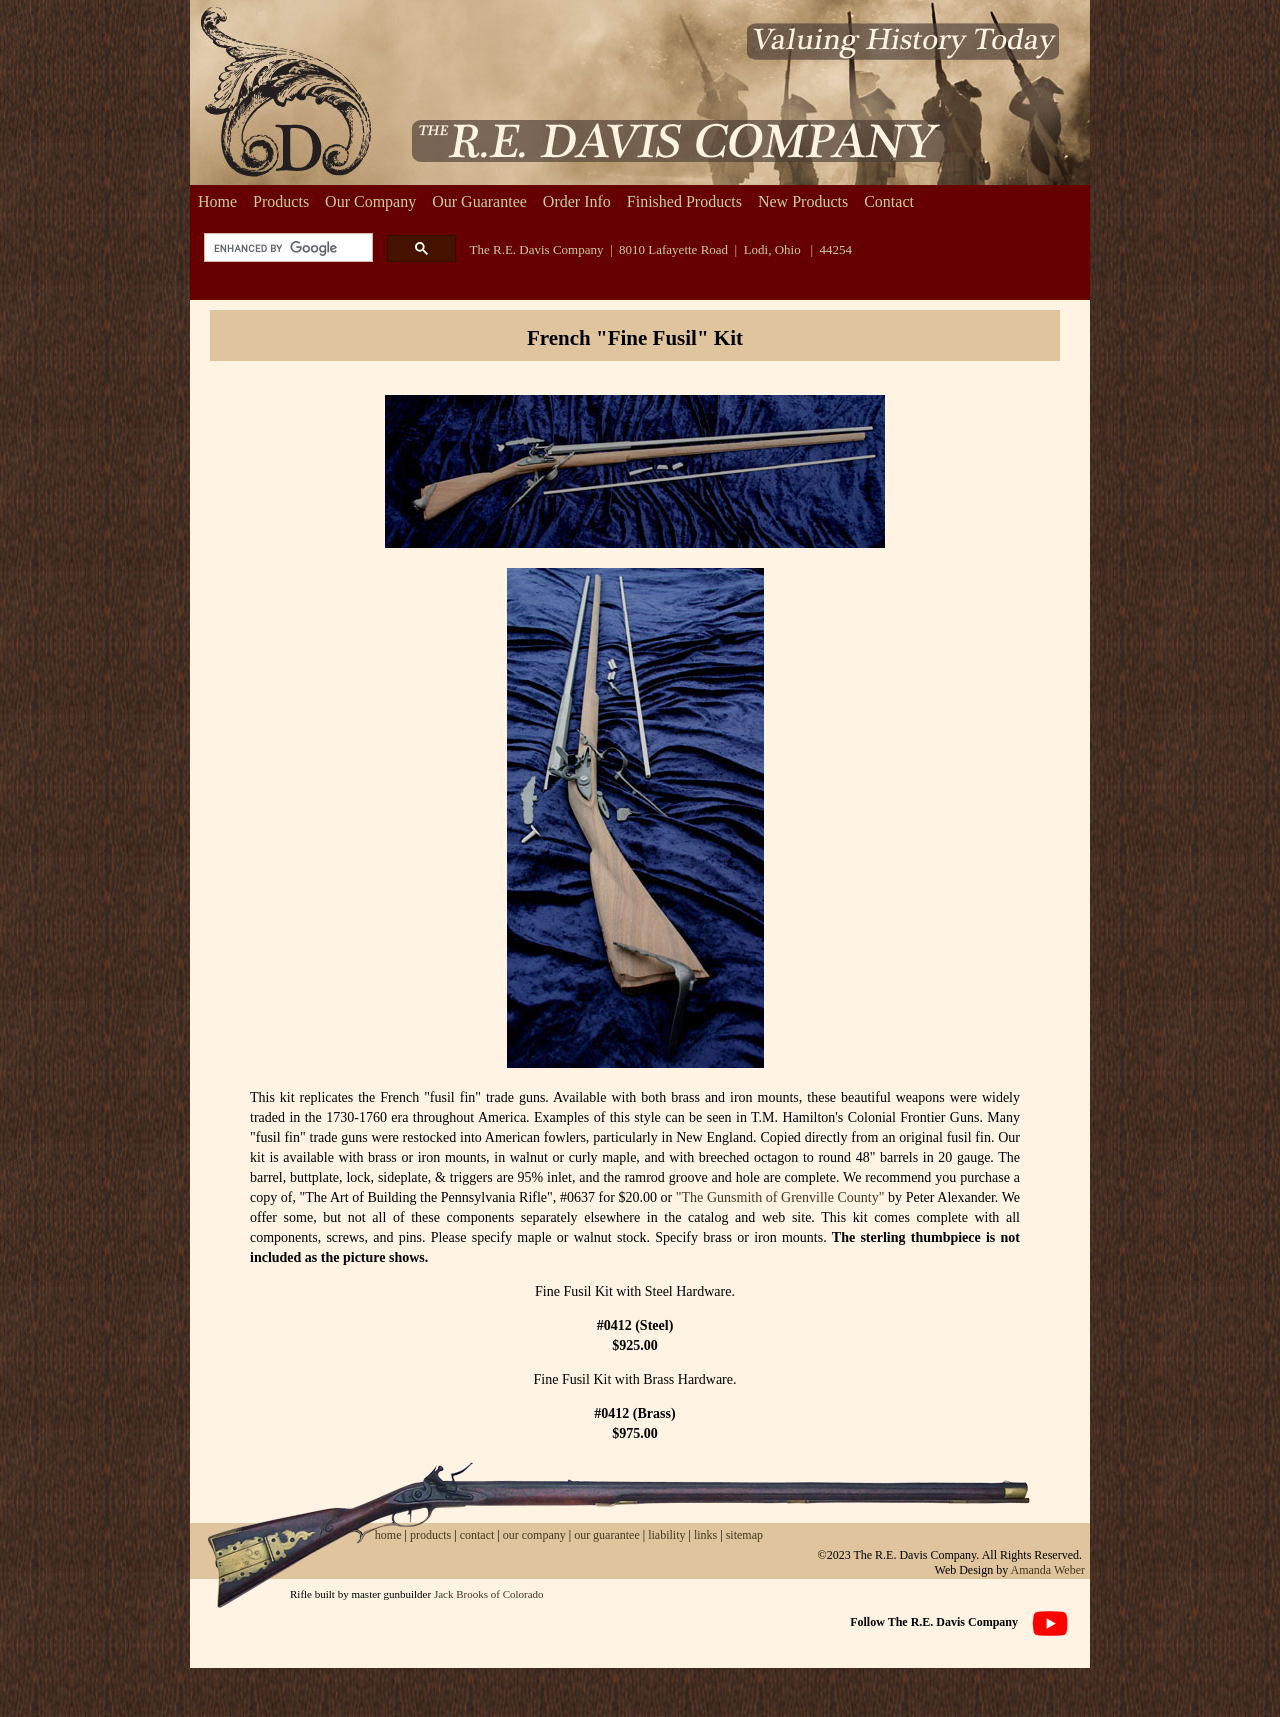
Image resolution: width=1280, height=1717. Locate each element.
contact (479, 1535)
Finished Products (684, 201)
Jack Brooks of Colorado (489, 1594)
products (430, 1535)
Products (281, 201)
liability (666, 1535)
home (388, 1535)
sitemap (744, 1535)
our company (533, 1535)
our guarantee (607, 1535)
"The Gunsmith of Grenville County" (780, 1197)
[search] (286, 248)
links (705, 1535)
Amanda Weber (1048, 1570)
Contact (889, 201)
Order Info (577, 201)
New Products (803, 201)
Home (217, 201)
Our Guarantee (479, 201)
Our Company (370, 201)
